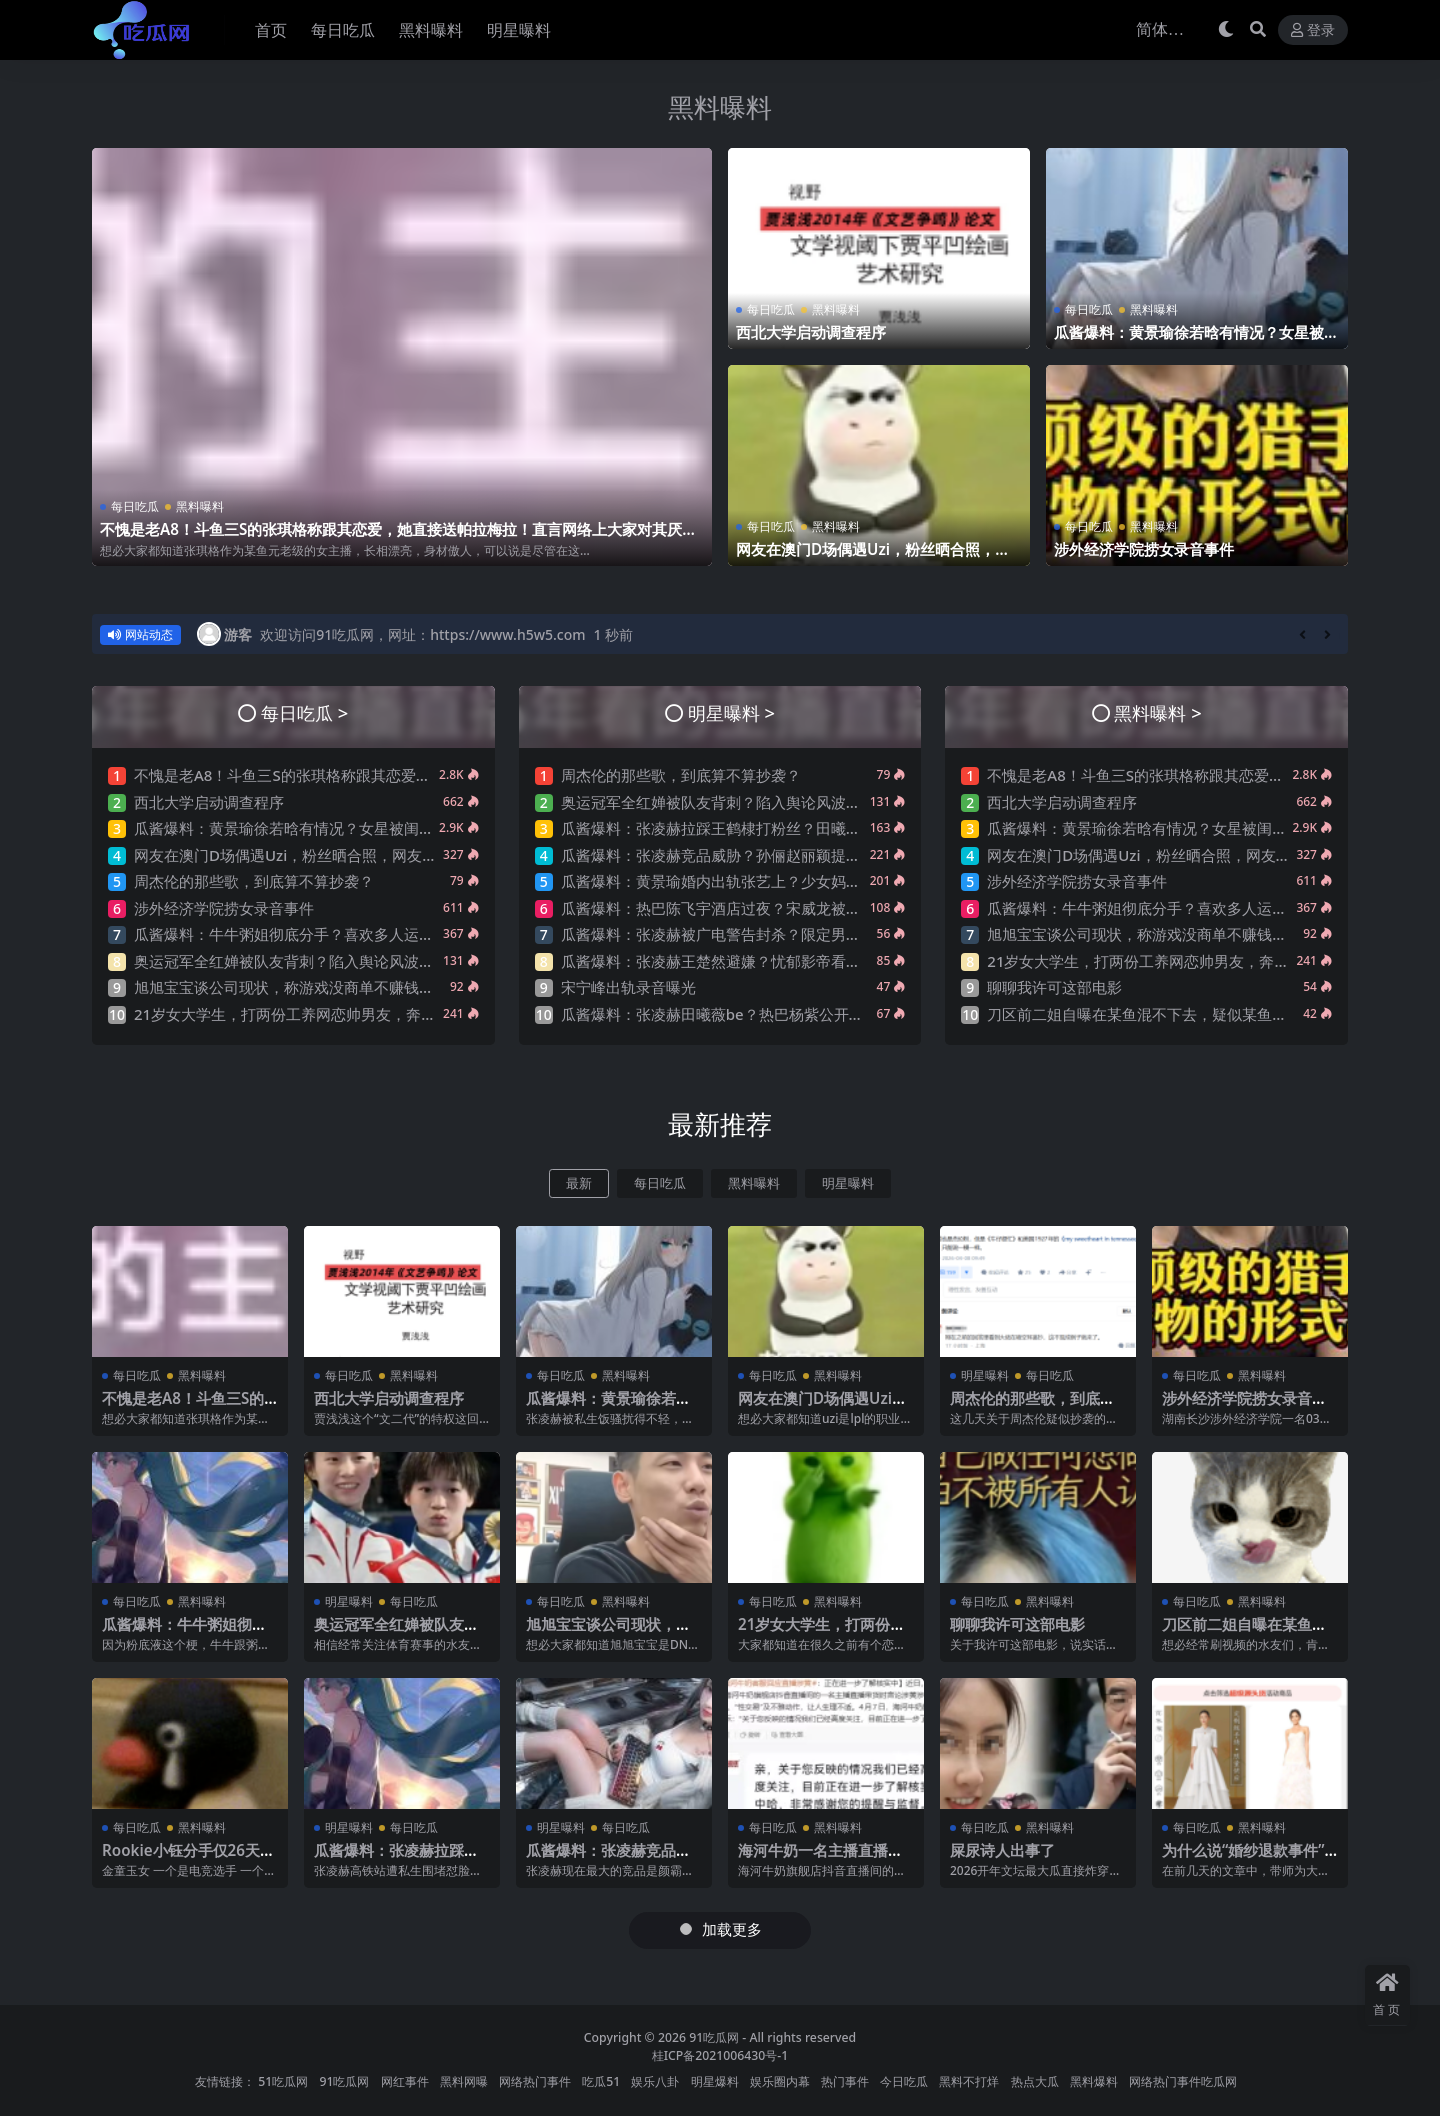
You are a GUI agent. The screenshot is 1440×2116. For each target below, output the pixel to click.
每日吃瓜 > (304, 712)
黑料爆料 (1094, 2081)
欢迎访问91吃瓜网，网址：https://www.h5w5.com (422, 634)
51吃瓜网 (283, 2081)
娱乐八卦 (655, 2081)
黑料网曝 (464, 2081)
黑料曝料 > (1157, 712)
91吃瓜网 (714, 2037)
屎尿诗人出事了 (1002, 1850)
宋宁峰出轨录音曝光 (628, 987)
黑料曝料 (720, 107)
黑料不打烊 (969, 2081)
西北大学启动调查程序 (811, 332)
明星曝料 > (731, 712)
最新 (579, 1183)
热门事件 (845, 2081)
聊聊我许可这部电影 (1054, 987)
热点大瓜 (1035, 2081)
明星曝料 (848, 1183)
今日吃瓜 (904, 2081)
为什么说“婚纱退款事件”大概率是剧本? (1243, 1859)
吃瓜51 (601, 2081)
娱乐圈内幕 (780, 2081)
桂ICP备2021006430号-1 (720, 2055)
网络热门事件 (535, 2081)
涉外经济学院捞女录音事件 (1144, 549)
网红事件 (405, 2081)
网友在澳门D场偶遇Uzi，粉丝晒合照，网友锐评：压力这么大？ (873, 558)
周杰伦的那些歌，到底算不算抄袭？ (254, 881)
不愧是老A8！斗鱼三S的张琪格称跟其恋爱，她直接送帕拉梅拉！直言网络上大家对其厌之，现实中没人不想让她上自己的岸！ (391, 538)
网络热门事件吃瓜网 (1183, 2081)
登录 (1313, 30)
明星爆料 (715, 2081)
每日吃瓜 (135, 506)
